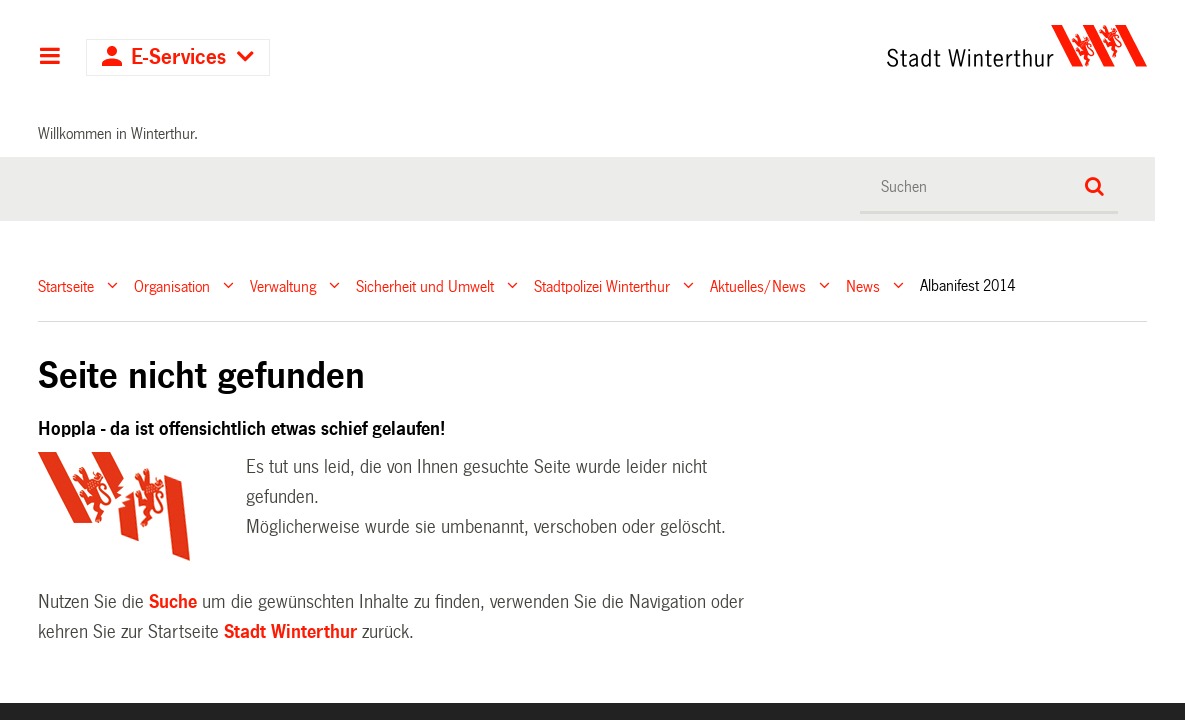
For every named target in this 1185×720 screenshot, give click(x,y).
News (863, 285)
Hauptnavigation (49, 58)
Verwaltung (283, 285)
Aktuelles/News (758, 285)
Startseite (66, 285)
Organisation (172, 285)
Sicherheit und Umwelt (425, 285)
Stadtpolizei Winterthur (602, 285)
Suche (173, 602)
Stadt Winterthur (290, 632)
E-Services (178, 57)
